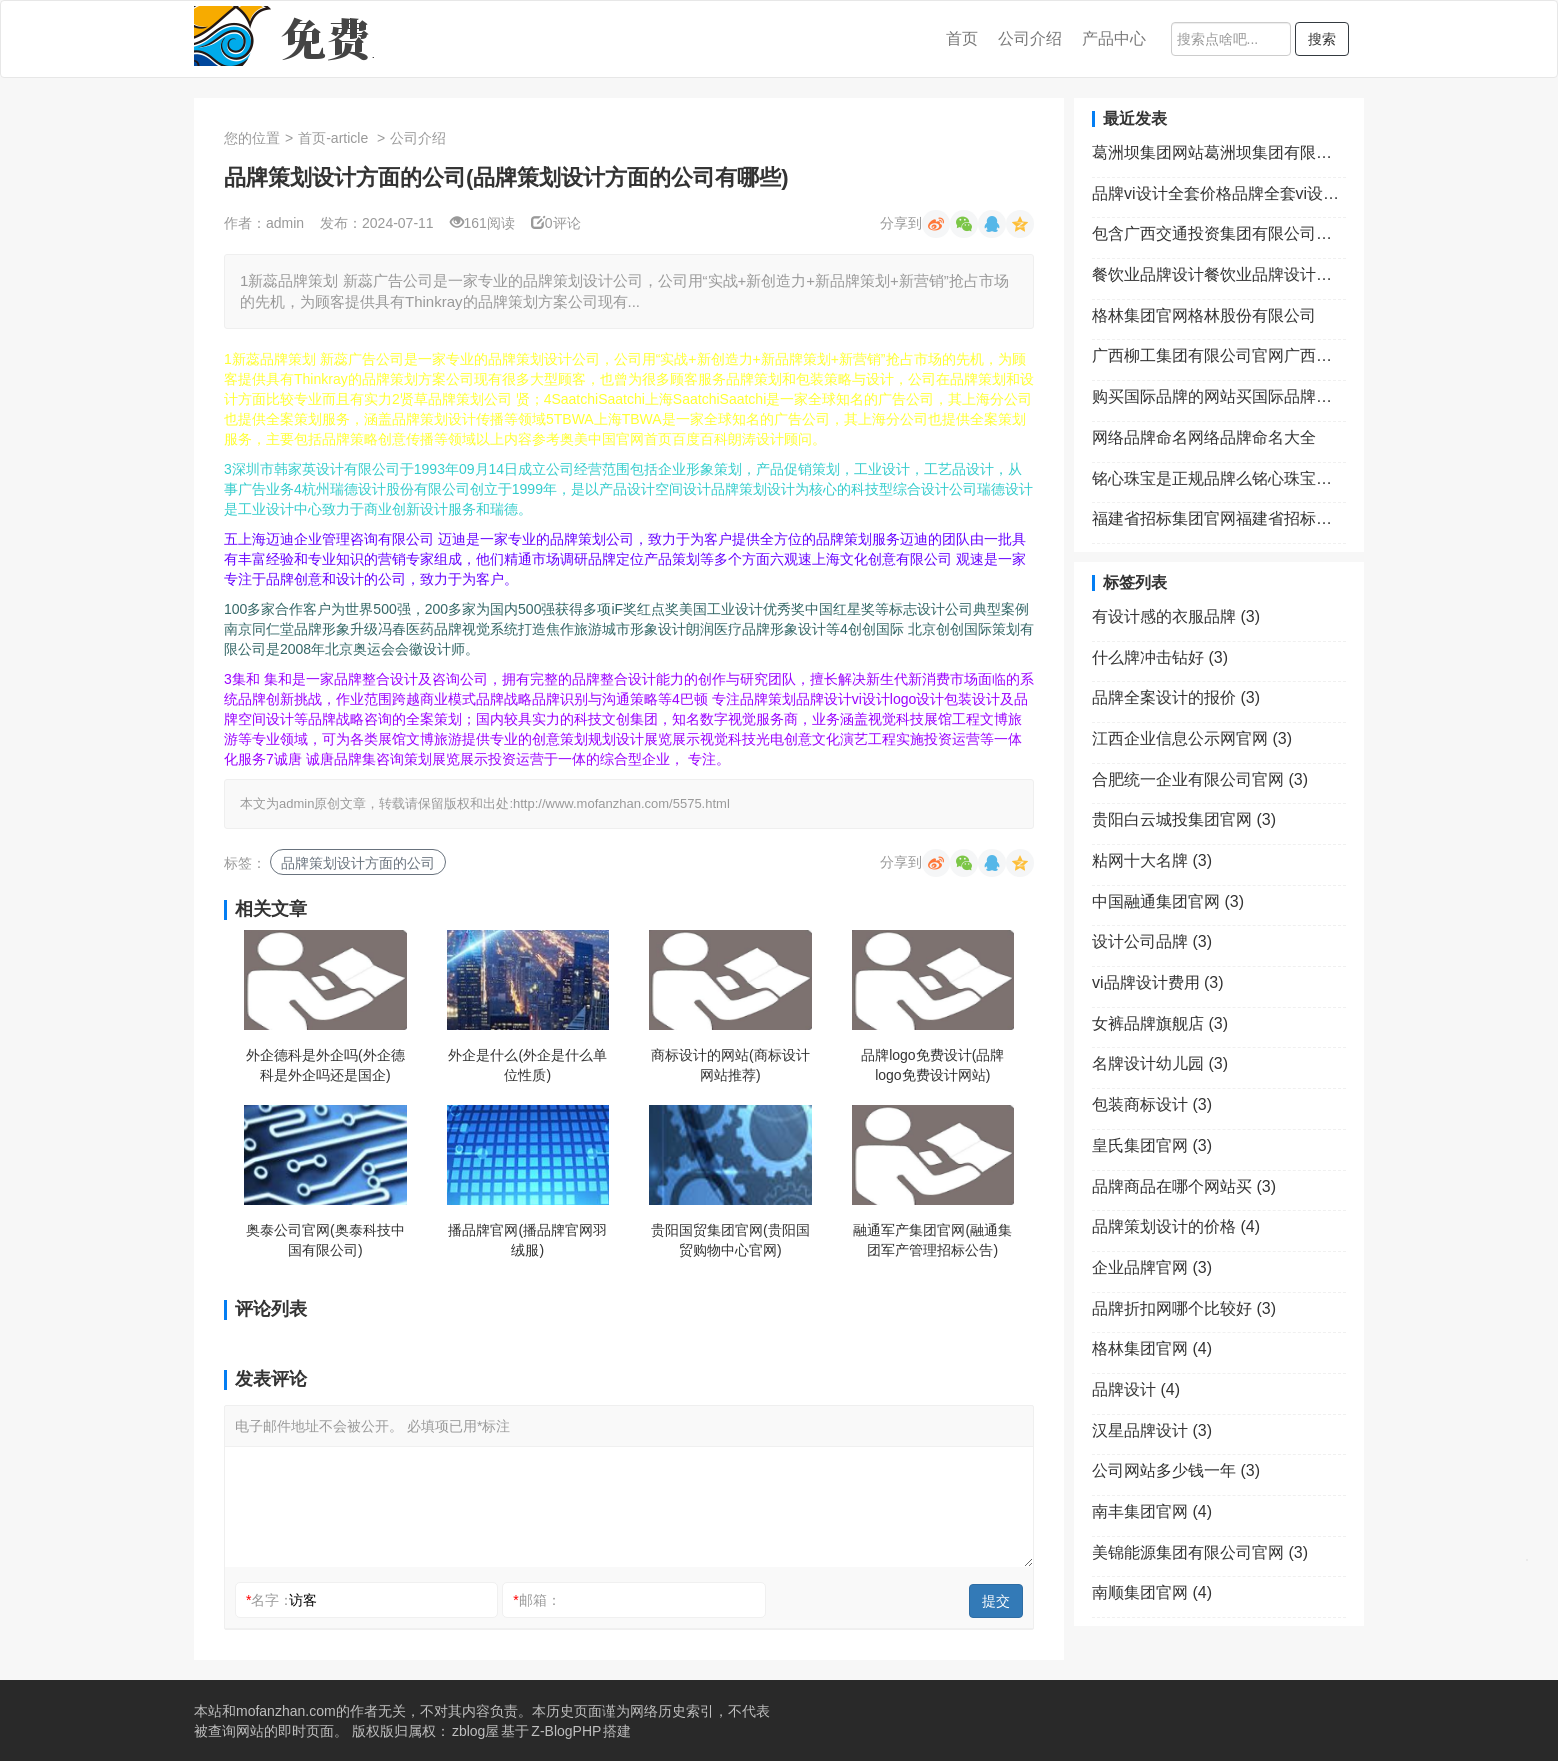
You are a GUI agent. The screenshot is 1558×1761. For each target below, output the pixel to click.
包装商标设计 (1152, 1104)
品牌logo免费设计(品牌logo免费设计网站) (932, 1065)
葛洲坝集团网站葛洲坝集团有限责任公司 (1219, 152)
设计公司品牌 (1152, 941)
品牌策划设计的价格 (1176, 1226)
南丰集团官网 (1152, 1511)
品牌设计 (1136, 1389)
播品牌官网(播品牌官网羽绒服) (527, 1240)
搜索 (1322, 39)
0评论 (556, 223)
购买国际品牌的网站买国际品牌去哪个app (1219, 396)
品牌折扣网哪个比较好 (1184, 1308)
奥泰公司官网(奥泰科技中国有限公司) (325, 1240)
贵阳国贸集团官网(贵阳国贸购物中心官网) (730, 1240)
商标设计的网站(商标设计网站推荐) (730, 1065)
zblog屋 (475, 1731)
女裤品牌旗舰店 (1160, 1023)
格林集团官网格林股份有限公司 (1204, 315)
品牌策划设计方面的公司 (358, 863)
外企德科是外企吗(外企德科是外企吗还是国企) (325, 1065)
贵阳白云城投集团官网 (1184, 819)
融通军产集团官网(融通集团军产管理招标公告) (932, 1240)
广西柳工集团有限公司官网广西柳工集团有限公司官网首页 (1219, 355)
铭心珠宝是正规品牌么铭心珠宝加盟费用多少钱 (1219, 478)
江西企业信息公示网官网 (1192, 738)
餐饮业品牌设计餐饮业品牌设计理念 (1219, 274)
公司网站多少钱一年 (1176, 1470)
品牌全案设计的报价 (1176, 697)
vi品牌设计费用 (1158, 982)
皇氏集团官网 (1152, 1145)
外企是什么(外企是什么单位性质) (527, 1065)
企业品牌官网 (1152, 1267)
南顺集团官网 (1152, 1592)
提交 (996, 1601)
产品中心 (1114, 38)
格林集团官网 (1152, 1348)
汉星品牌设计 (1152, 1430)
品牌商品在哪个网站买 (1184, 1186)
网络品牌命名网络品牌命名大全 (1204, 437)
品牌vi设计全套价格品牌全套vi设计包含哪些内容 (1219, 193)
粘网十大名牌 (1152, 860)
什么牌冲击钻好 (1160, 657)
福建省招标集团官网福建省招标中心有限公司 (1219, 518)
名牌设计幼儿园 (1160, 1063)
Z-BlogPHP (566, 1731)
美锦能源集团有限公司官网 (1200, 1552)
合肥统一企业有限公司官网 (1200, 779)
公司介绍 (1030, 38)
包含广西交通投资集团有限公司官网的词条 (1219, 233)
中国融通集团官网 (1168, 901)
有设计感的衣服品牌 (1176, 616)
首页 (962, 38)
